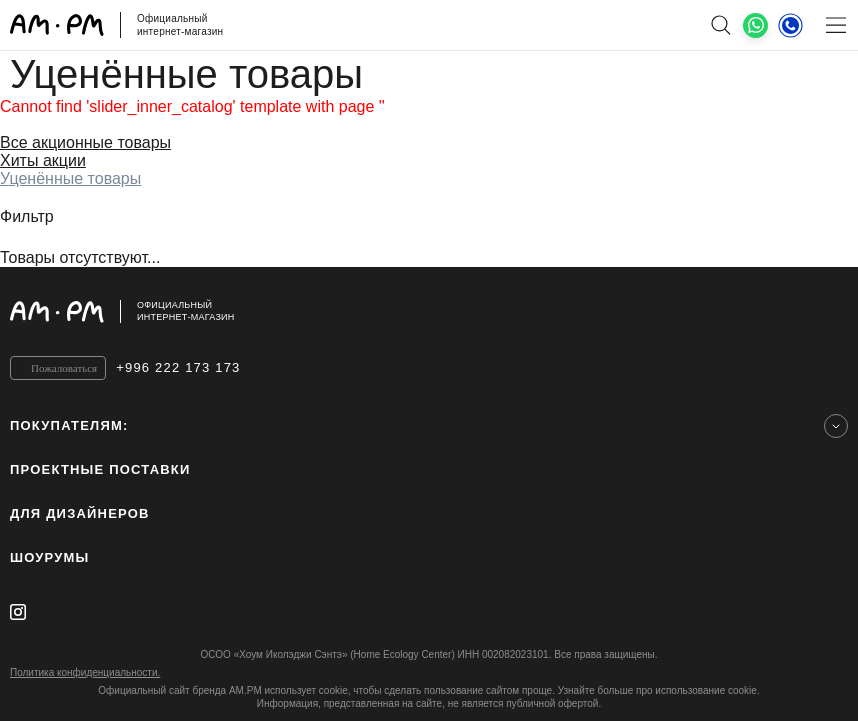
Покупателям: (69, 425)
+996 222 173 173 (178, 367)
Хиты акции (43, 160)
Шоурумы (49, 557)
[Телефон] (790, 25)
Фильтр (27, 216)
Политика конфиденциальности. (85, 672)
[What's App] (755, 25)
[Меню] (835, 25)
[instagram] (18, 612)
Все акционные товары (85, 142)
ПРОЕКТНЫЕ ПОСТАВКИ (100, 469)
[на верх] (828, 311)
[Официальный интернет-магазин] (429, 311)
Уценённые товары (70, 178)
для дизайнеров (80, 513)
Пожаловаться (64, 368)
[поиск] (720, 25)
